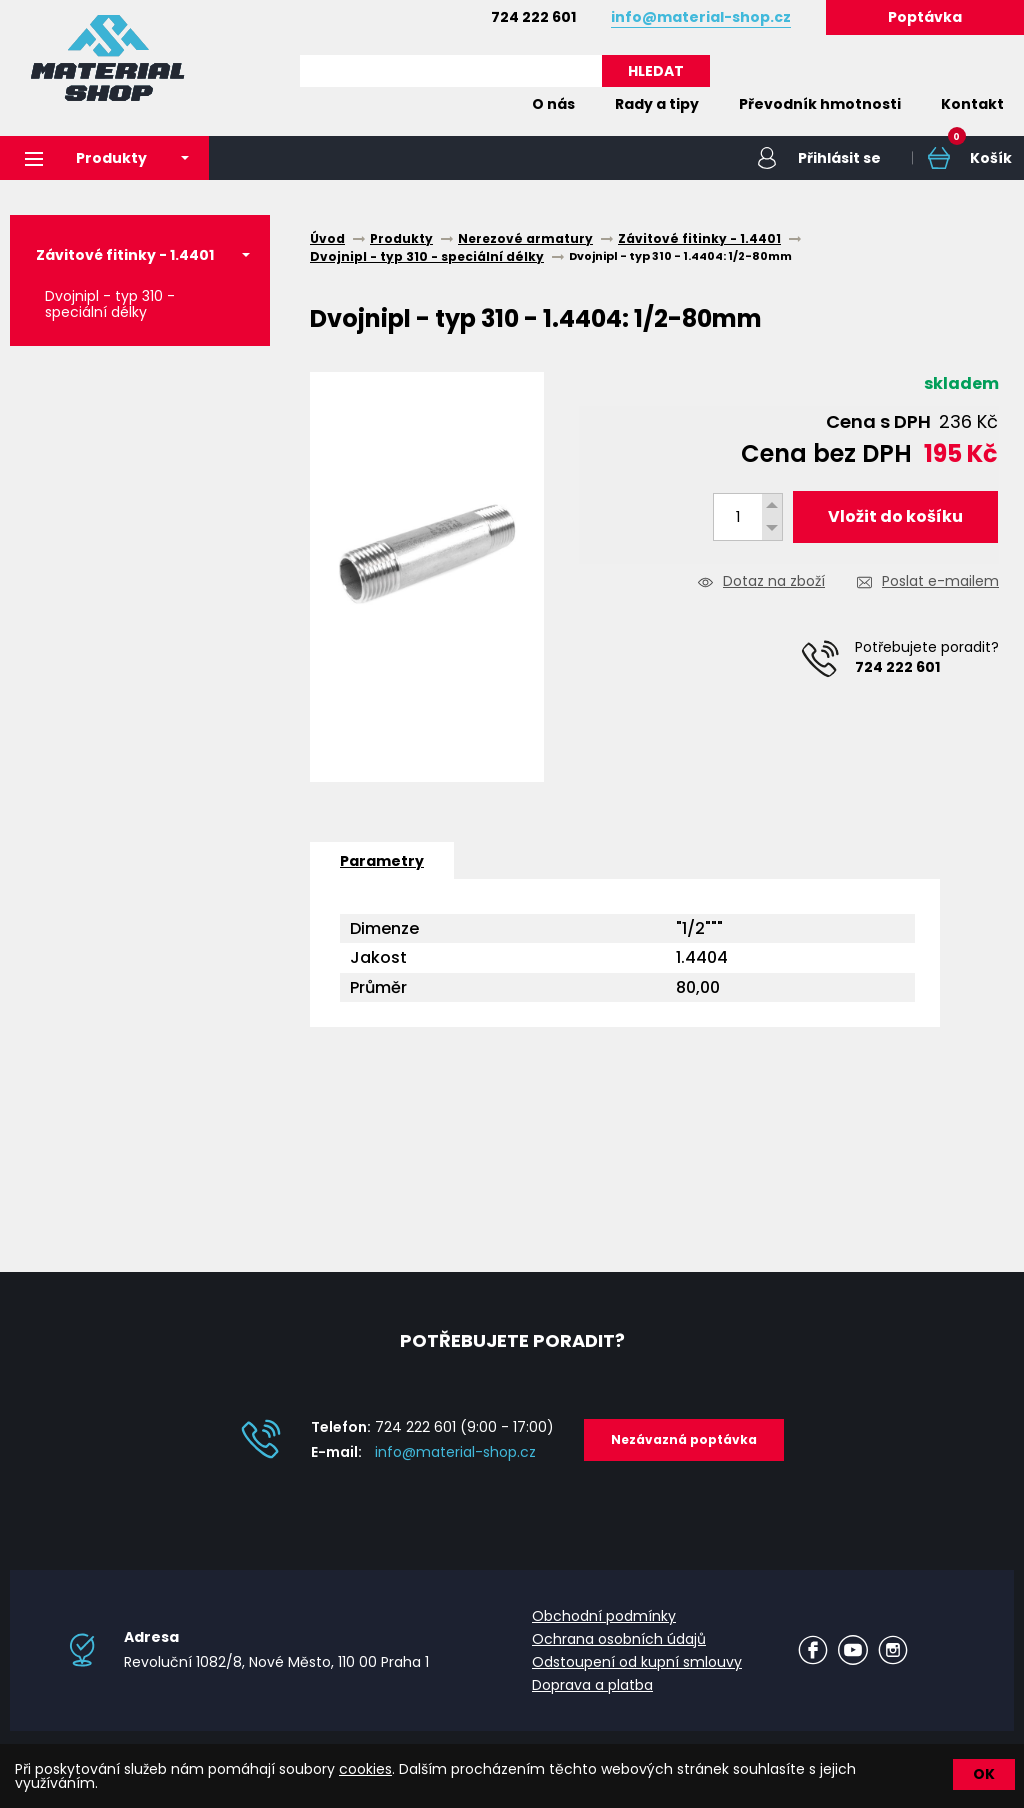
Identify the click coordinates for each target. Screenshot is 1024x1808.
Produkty (86, 158)
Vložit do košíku (895, 516)
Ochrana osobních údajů (619, 1639)
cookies (365, 1769)
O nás (553, 104)
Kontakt (972, 104)
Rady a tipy (657, 104)
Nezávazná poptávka (684, 1439)
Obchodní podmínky (604, 1616)
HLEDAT (656, 71)
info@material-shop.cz (455, 1452)
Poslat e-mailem (940, 582)
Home (482, 104)
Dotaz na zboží (774, 582)
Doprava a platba (592, 1685)
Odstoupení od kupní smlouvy (637, 1662)
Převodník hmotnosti (820, 104)
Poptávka (925, 17)
